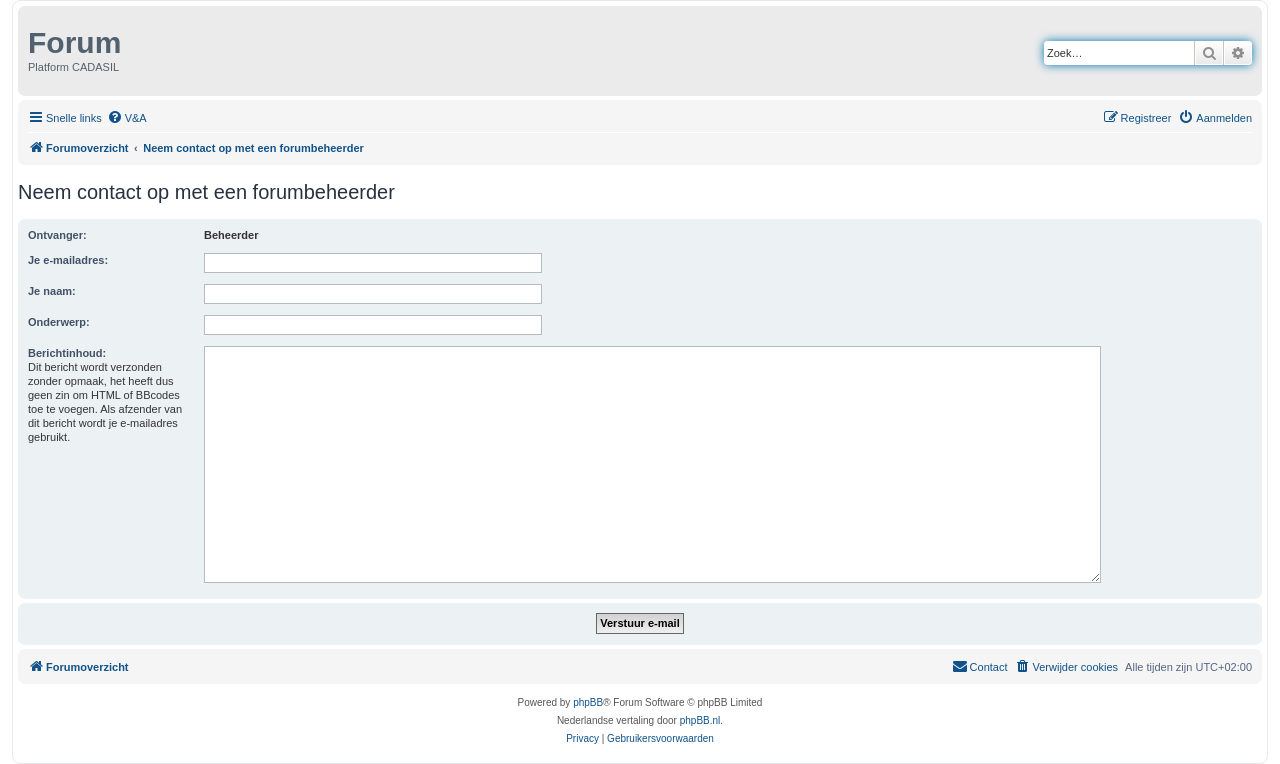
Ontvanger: (57, 235)
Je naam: (52, 291)
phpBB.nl (700, 720)
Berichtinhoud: (67, 353)
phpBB (588, 702)
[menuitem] (127, 118)
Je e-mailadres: (68, 260)
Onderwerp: (59, 322)
